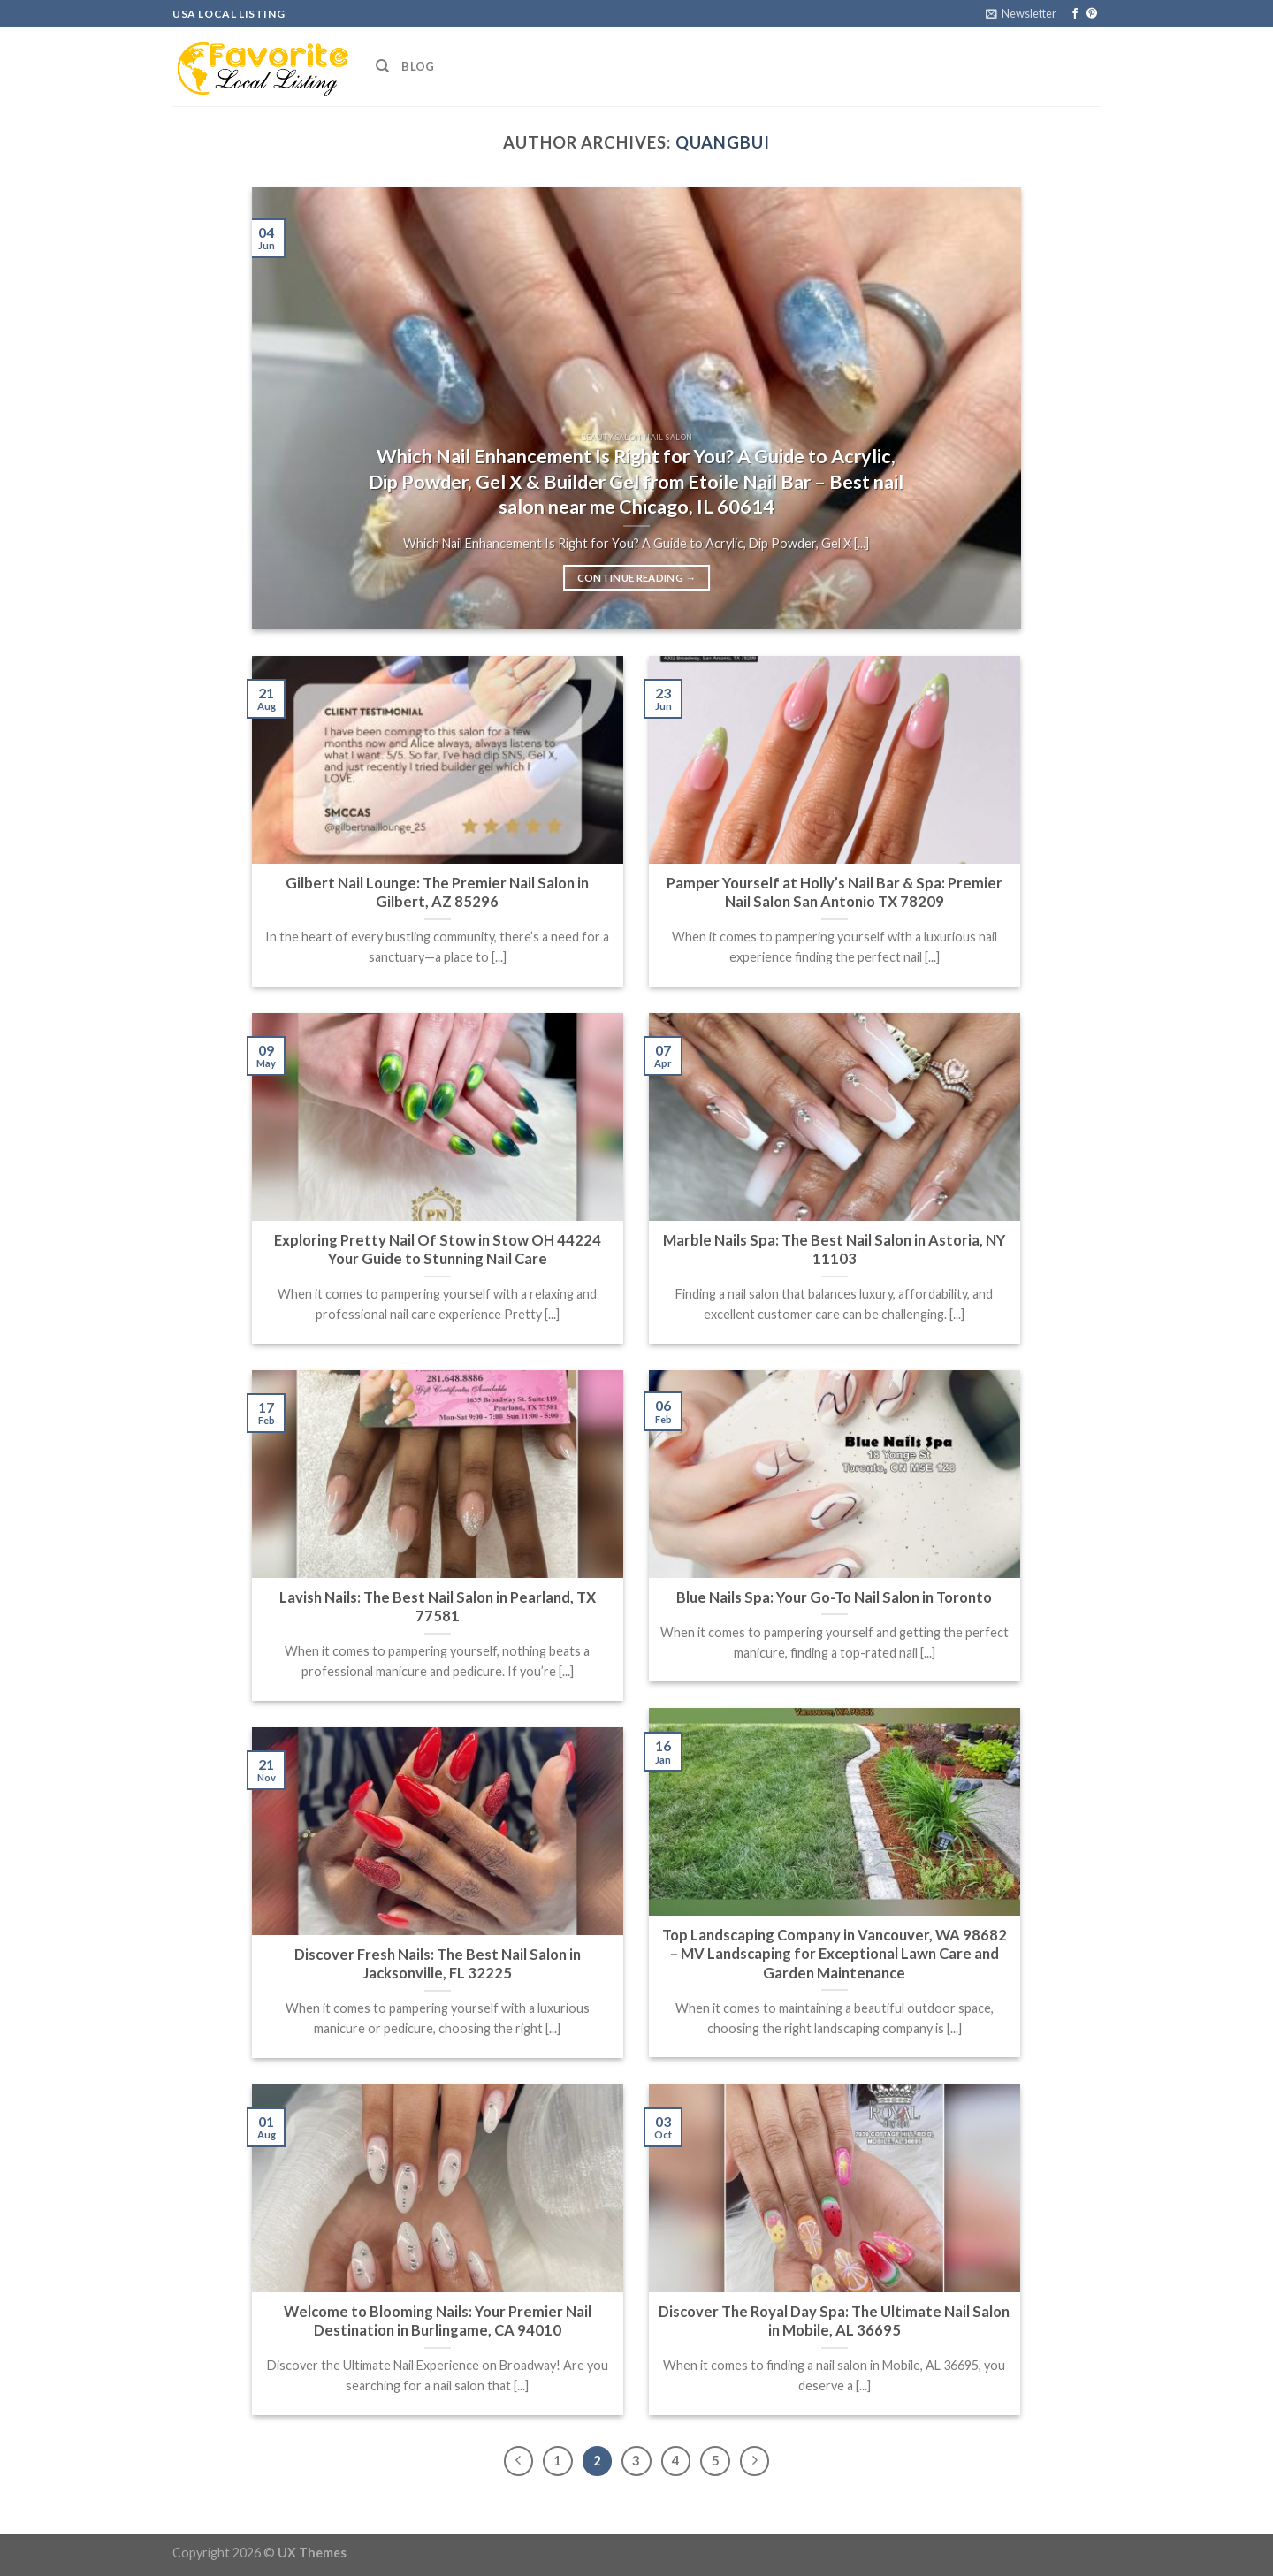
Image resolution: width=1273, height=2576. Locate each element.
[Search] (382, 66)
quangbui (722, 142)
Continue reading (637, 578)
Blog (417, 66)
